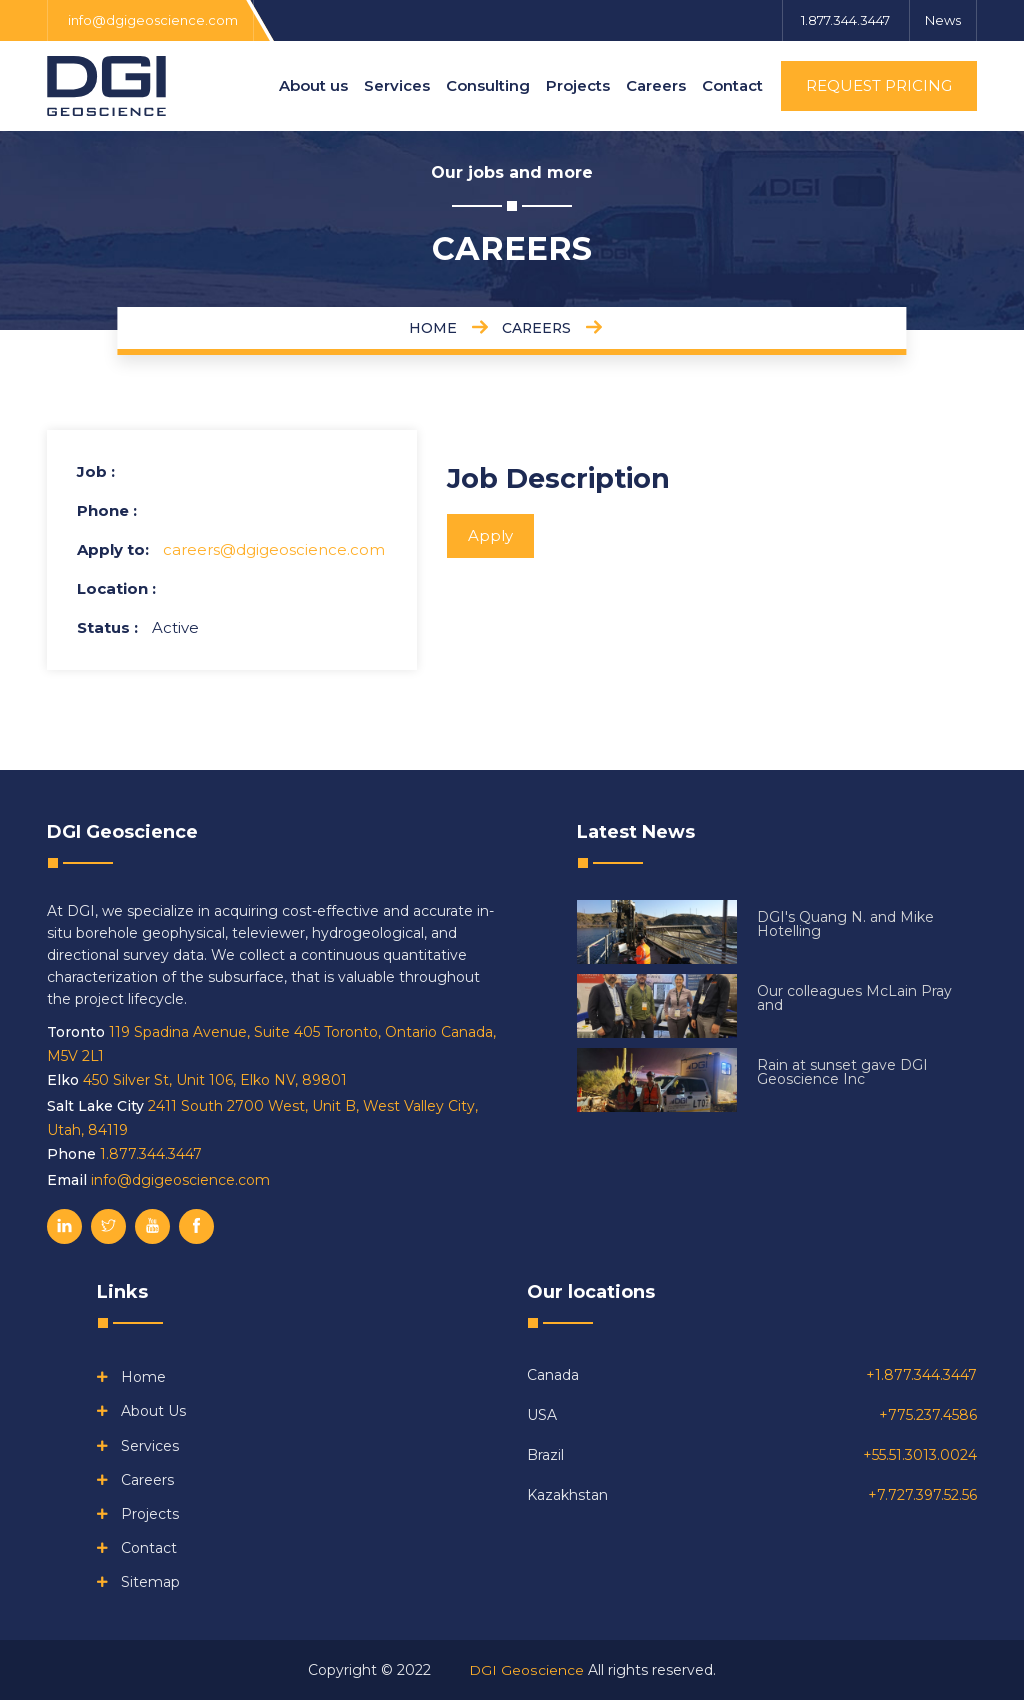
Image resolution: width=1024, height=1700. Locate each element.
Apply (490, 535)
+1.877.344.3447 (921, 1375)
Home (143, 1377)
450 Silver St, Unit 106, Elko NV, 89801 (215, 1080)
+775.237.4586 (928, 1415)
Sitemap (150, 1582)
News (943, 20)
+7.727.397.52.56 (922, 1495)
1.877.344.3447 (844, 20)
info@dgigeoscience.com (153, 20)
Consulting (488, 85)
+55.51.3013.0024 (920, 1455)
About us (313, 85)
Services (397, 85)
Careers (656, 85)
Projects (578, 85)
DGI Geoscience (527, 1670)
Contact (732, 85)
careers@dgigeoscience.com (274, 549)
